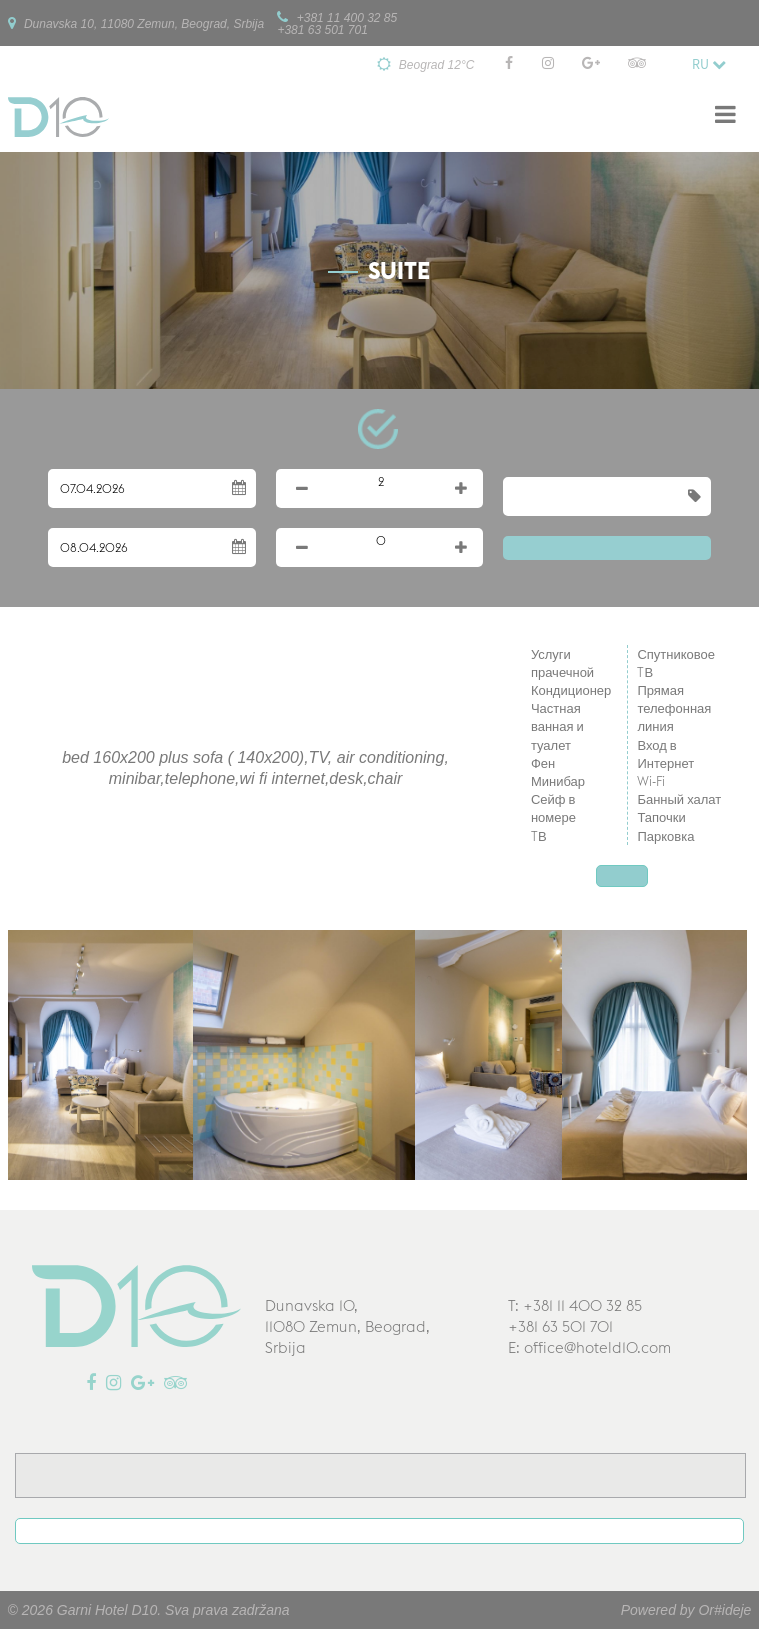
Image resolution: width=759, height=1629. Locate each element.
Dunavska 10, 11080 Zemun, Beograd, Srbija (136, 23)
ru (709, 64)
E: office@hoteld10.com (589, 1347)
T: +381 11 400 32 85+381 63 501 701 (575, 1316)
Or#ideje (724, 1610)
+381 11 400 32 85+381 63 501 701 (337, 23)
